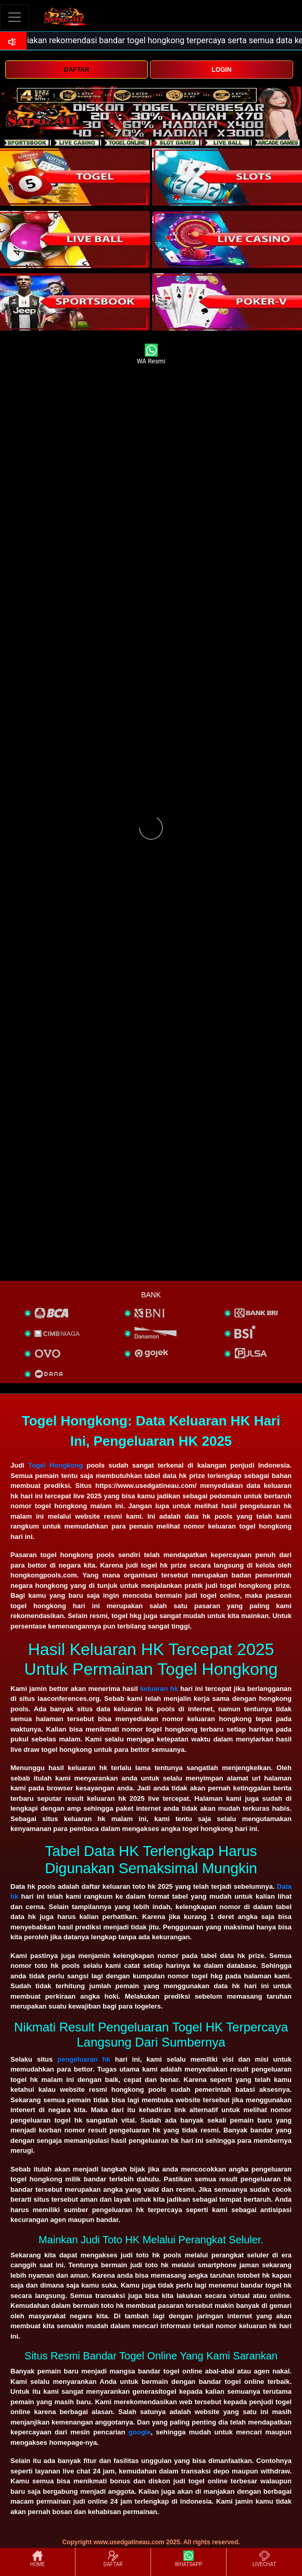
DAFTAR (76, 69)
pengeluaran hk (83, 2059)
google (140, 2432)
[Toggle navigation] (14, 17)
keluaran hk (159, 1689)
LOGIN (222, 69)
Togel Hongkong (55, 1465)
